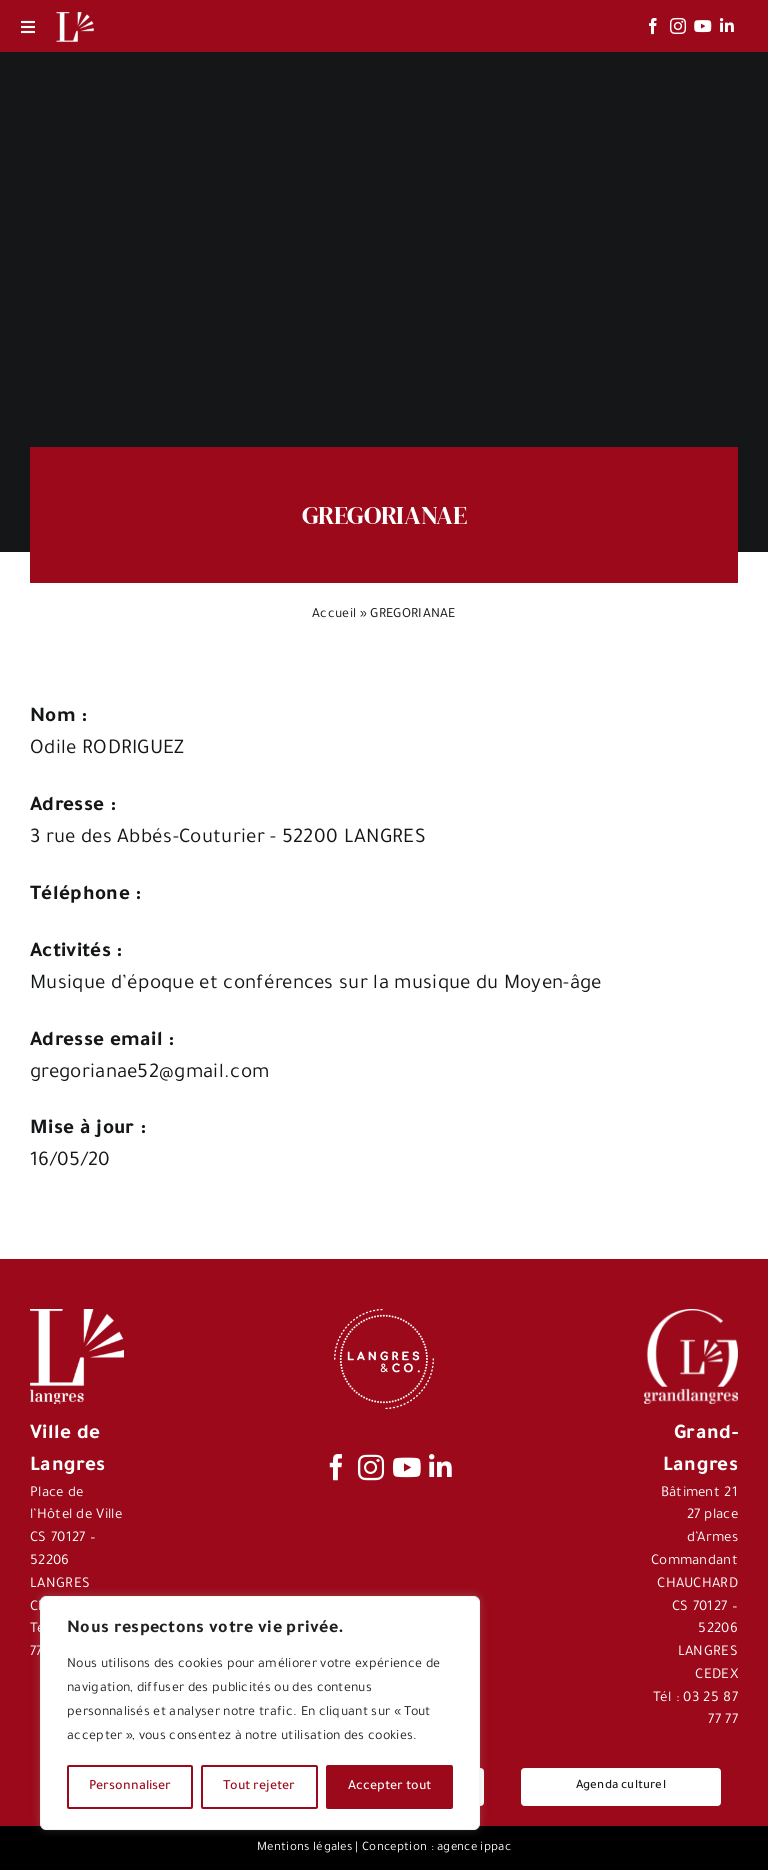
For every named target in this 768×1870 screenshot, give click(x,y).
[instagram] (678, 26)
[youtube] (703, 26)
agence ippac (474, 1848)
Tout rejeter (259, 1787)
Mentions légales (304, 1848)
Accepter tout (389, 1787)
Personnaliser (130, 1787)
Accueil (334, 615)
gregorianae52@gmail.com (149, 1073)
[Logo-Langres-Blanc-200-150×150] (75, 12)
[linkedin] (727, 26)
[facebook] (653, 26)
